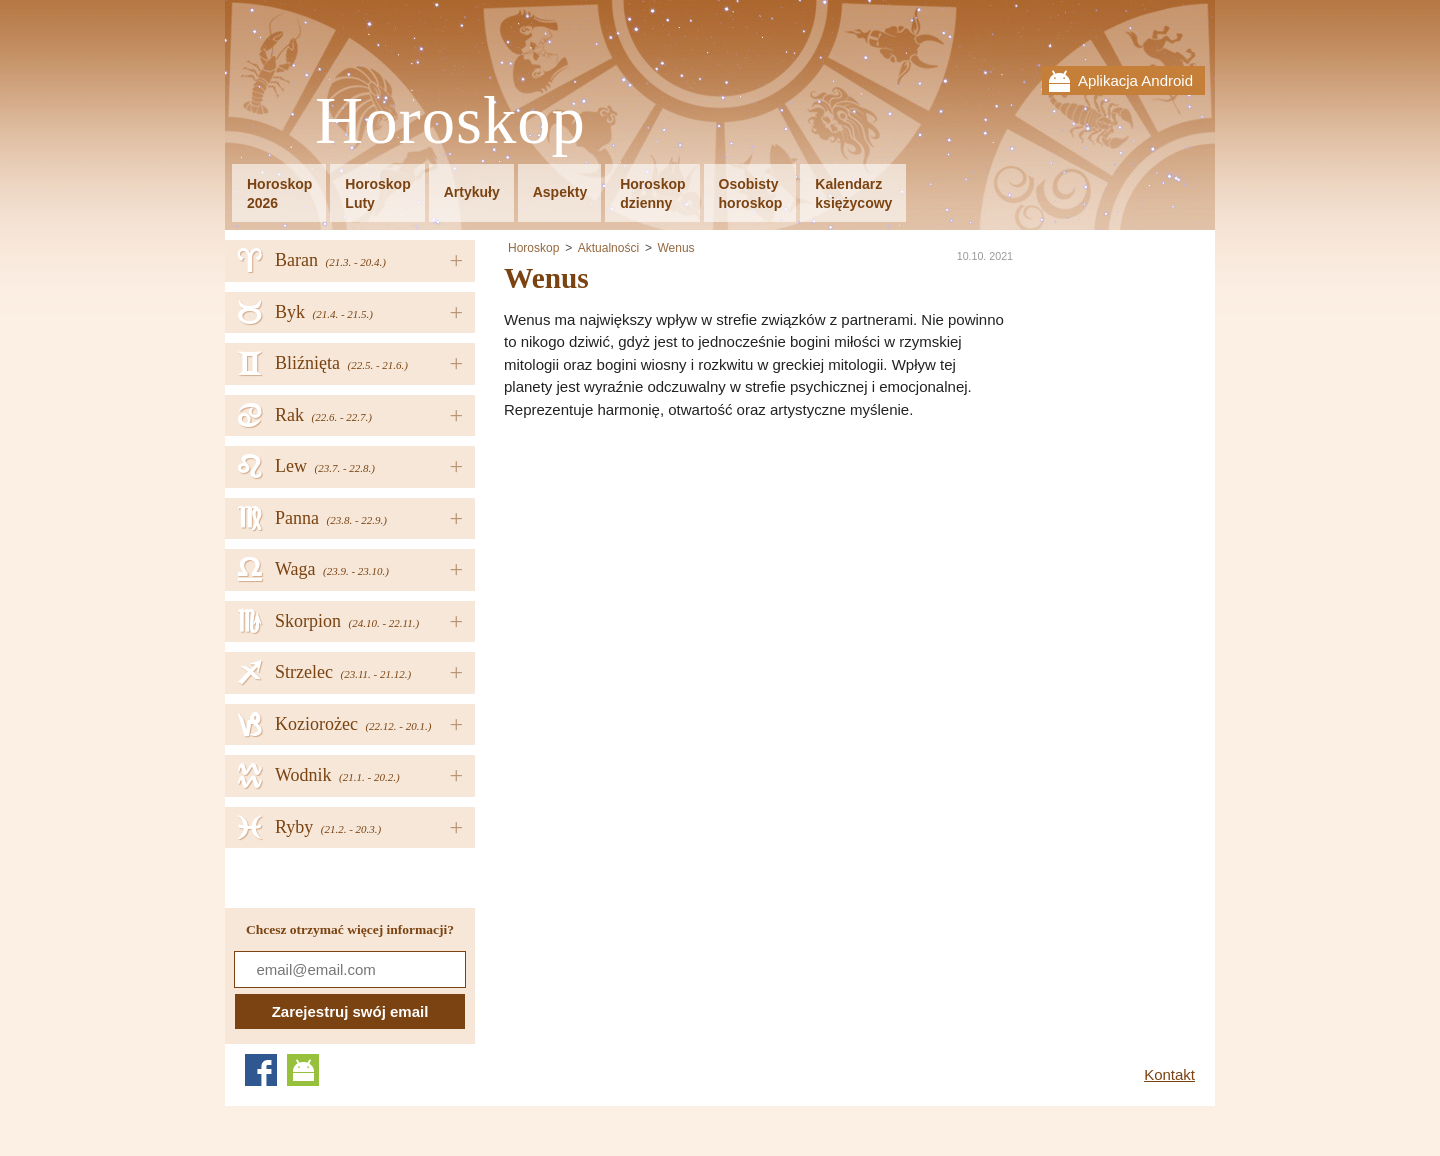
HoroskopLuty (377, 193)
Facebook (261, 1070)
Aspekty (560, 192)
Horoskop (450, 121)
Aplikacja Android (1135, 80)
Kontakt (1169, 1074)
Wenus (675, 248)
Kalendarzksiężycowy (853, 193)
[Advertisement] (672, 571)
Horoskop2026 (279, 193)
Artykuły (472, 192)
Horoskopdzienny (652, 193)
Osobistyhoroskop (751, 193)
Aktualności (608, 248)
